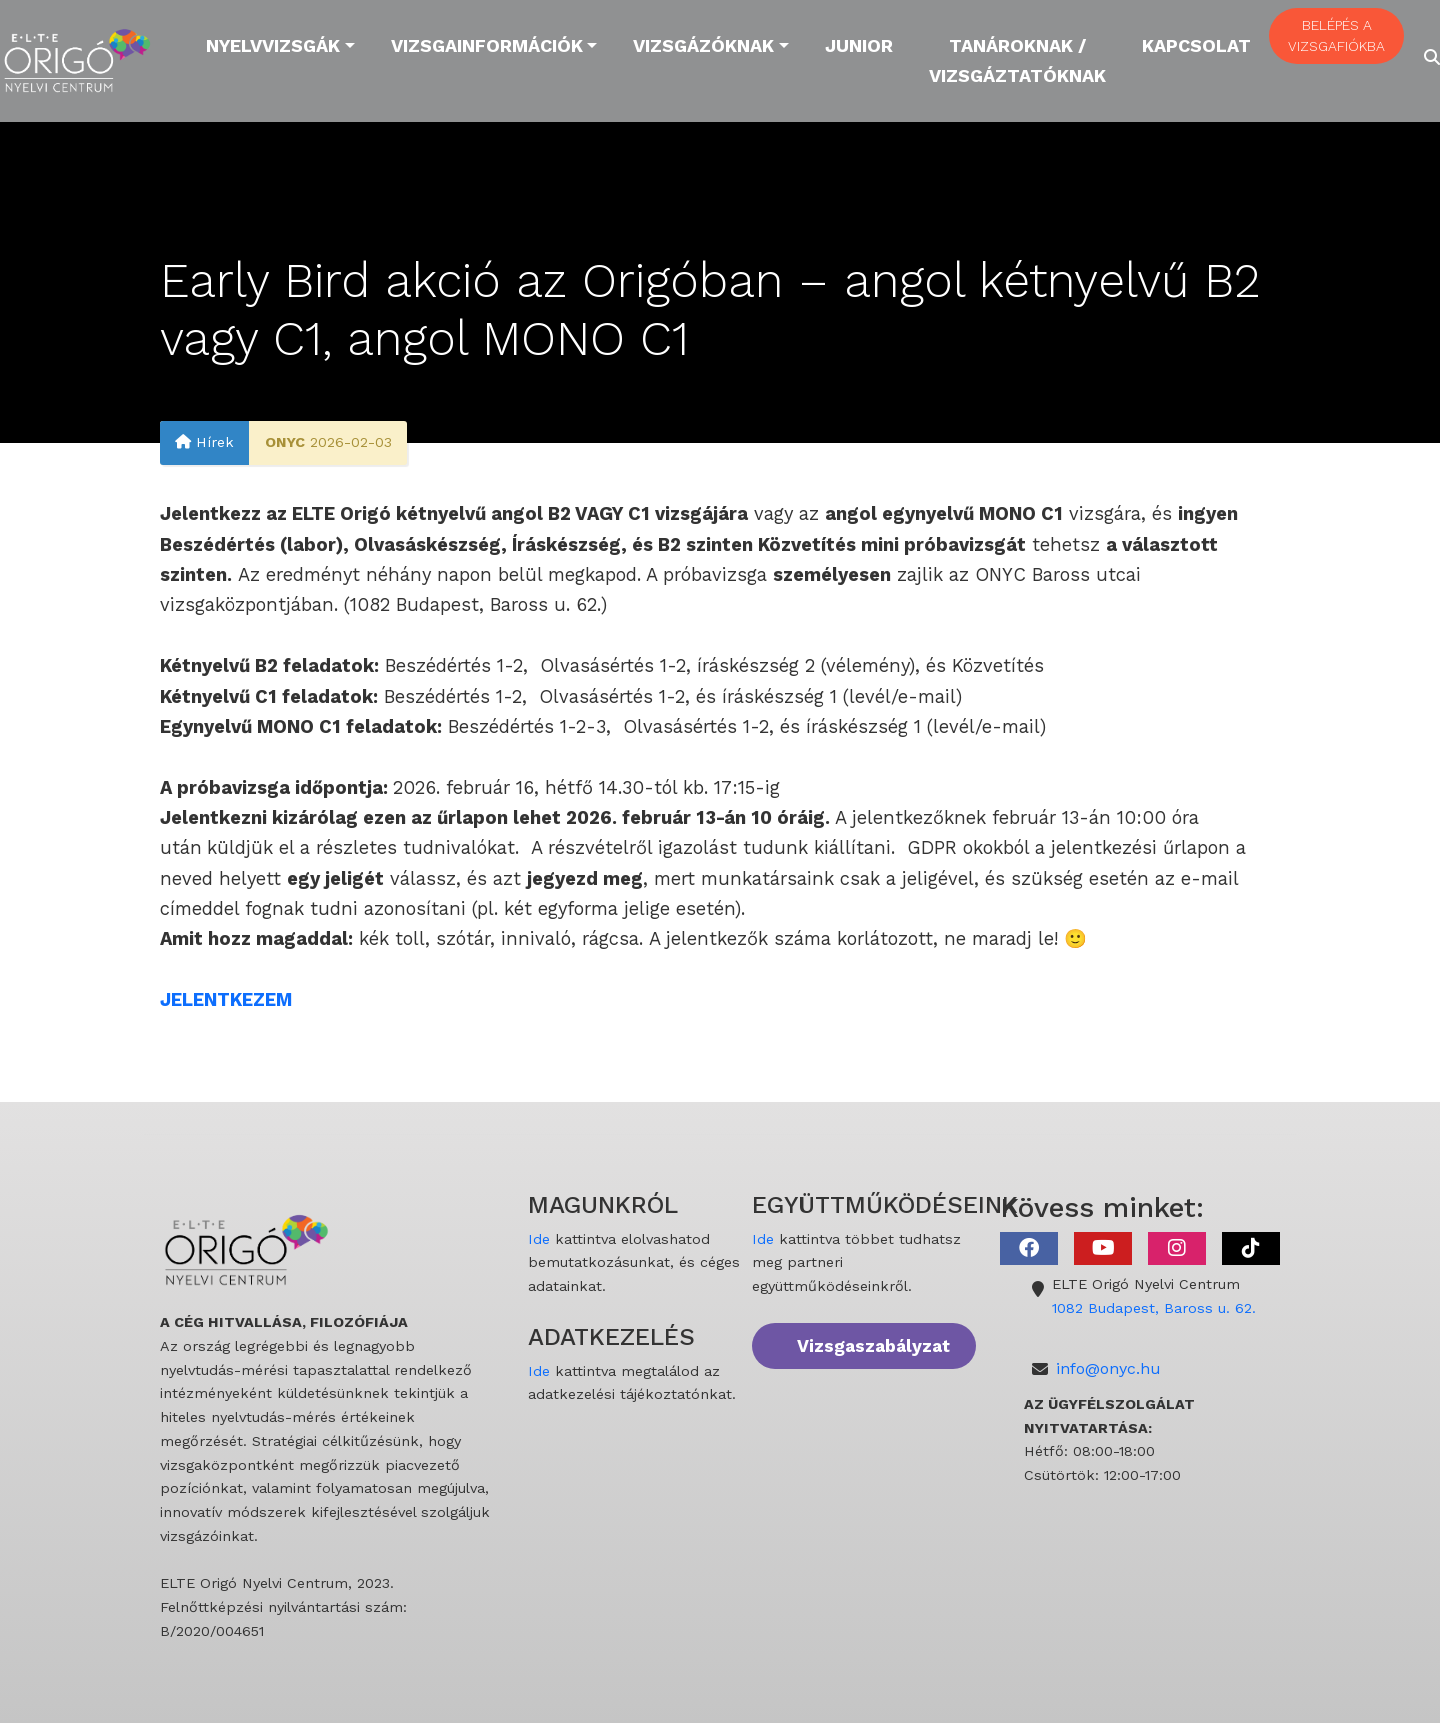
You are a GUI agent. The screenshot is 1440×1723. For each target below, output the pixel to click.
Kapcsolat (1196, 45)
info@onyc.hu (1108, 1368)
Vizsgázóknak (703, 45)
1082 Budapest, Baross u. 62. (1154, 1308)
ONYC (285, 443)
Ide (539, 1239)
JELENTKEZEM (226, 999)
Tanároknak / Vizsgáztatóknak (1017, 60)
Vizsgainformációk (487, 45)
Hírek (204, 443)
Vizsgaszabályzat (873, 1346)
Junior (859, 45)
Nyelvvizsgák (273, 45)
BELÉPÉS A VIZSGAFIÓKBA (1336, 35)
